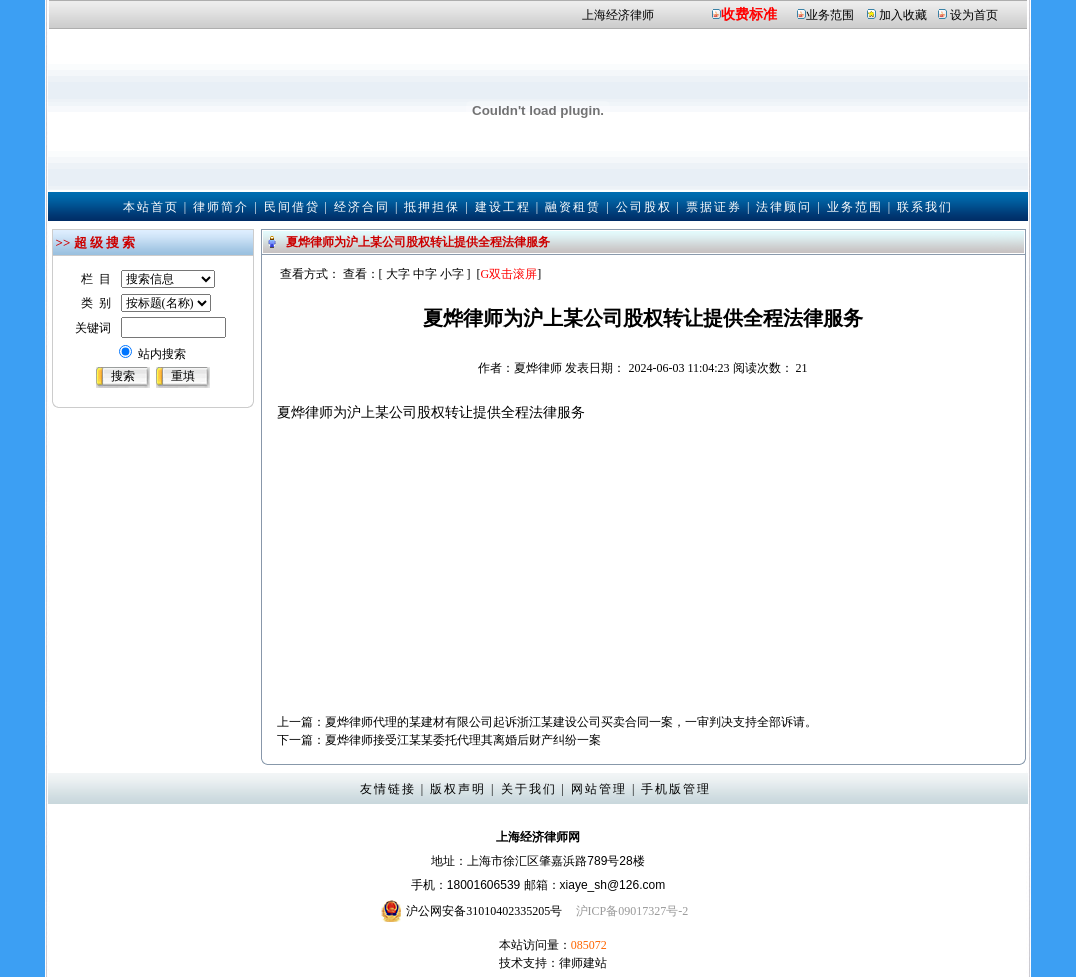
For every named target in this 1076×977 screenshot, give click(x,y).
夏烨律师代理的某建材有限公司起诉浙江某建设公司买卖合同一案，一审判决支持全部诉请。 (571, 722)
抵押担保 (432, 207)
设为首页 (974, 15)
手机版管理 (676, 789)
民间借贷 (292, 207)
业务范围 (830, 15)
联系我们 (925, 207)
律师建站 (583, 963)
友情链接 (388, 789)
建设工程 (503, 207)
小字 (452, 274)
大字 (398, 274)
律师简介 (221, 207)
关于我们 (529, 789)
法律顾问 (784, 207)
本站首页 (151, 207)
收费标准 (749, 14)
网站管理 (599, 789)
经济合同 (362, 207)
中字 (425, 274)
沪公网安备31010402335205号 (484, 911)
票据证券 (714, 207)
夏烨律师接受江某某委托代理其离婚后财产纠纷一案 (463, 740)
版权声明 (458, 789)
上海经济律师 (618, 15)
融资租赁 (573, 207)
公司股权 (644, 207)
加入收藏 (903, 15)
